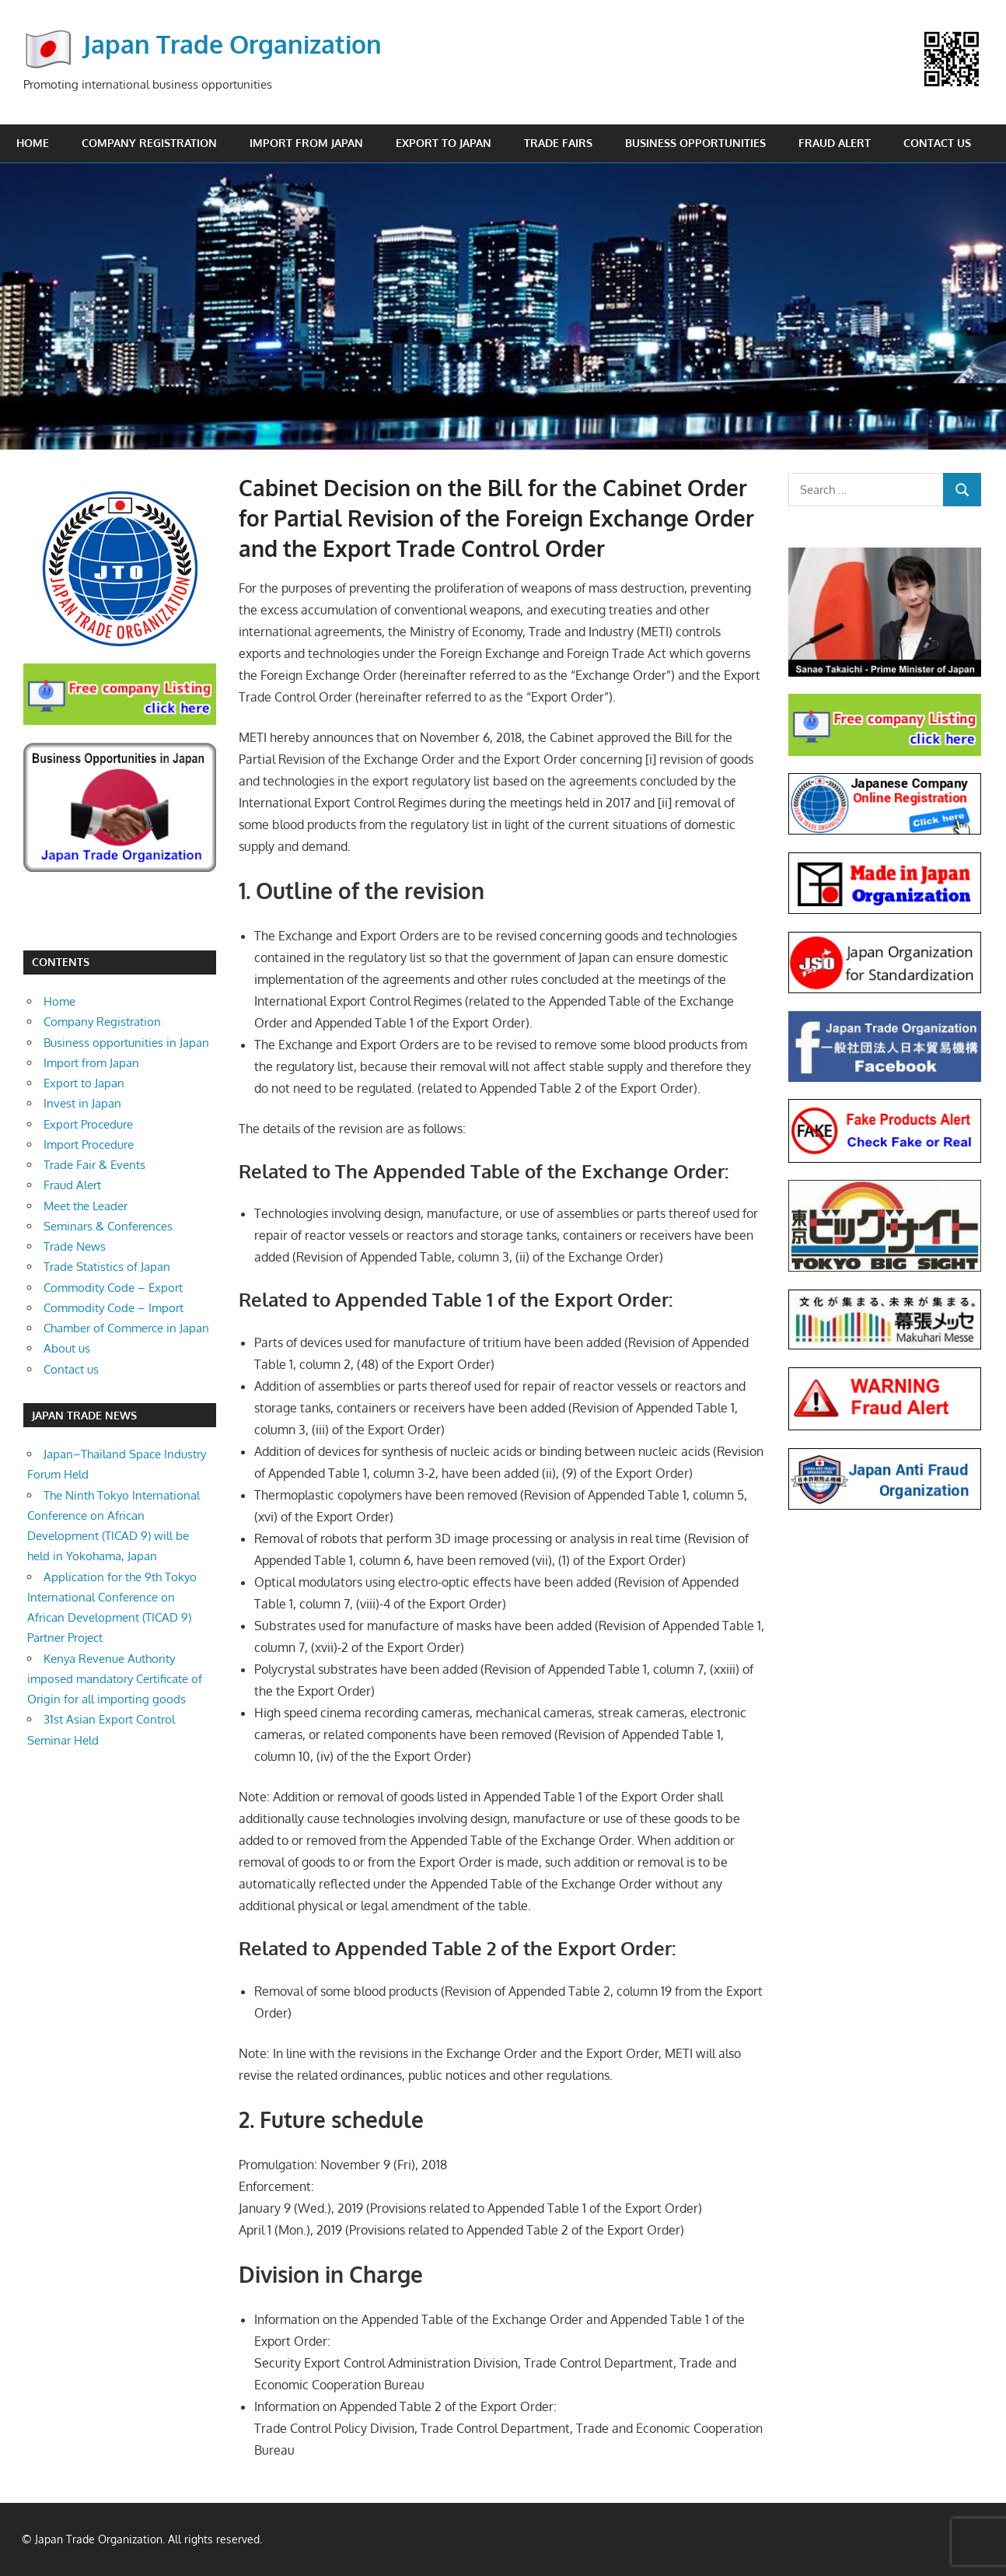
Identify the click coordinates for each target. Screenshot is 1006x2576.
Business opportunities (695, 142)
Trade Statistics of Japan (107, 1266)
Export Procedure (88, 1124)
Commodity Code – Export (113, 1287)
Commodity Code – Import (113, 1307)
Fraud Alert (834, 142)
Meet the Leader (85, 1206)
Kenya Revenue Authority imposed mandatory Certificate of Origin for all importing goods (114, 1679)
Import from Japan (306, 142)
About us (67, 1348)
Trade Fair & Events (94, 1164)
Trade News (75, 1246)
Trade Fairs (558, 142)
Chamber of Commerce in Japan (126, 1328)
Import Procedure (89, 1144)
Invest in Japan (82, 1103)
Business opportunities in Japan (126, 1042)
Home (32, 142)
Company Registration (149, 142)
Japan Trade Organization (232, 44)
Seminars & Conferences (108, 1226)
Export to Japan (443, 142)
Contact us (937, 142)
